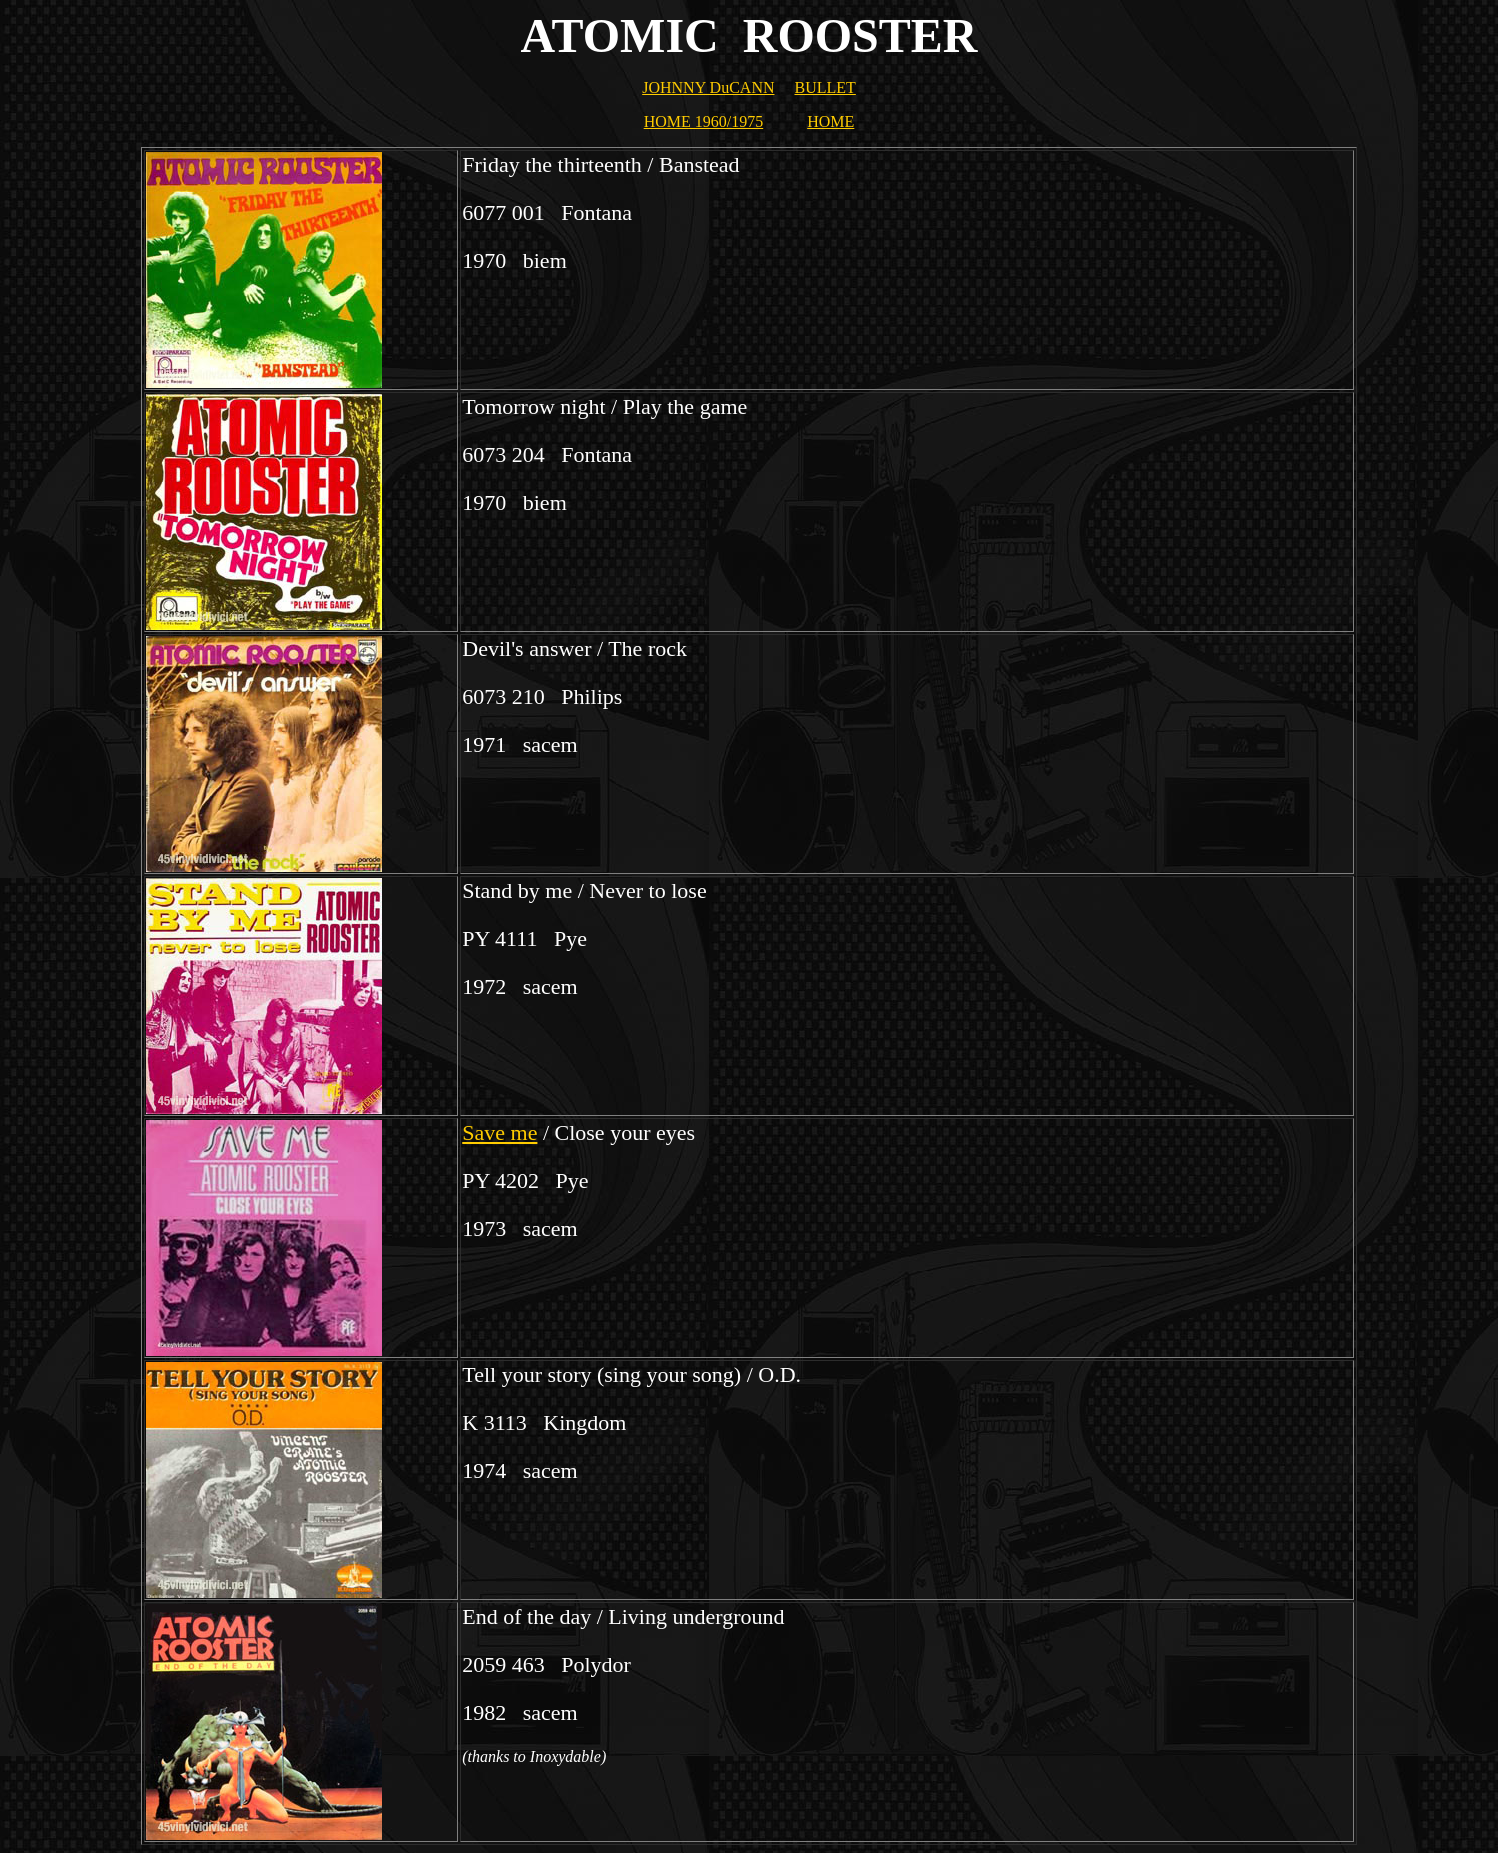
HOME (830, 121)
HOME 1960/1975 (704, 121)
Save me (499, 1132)
